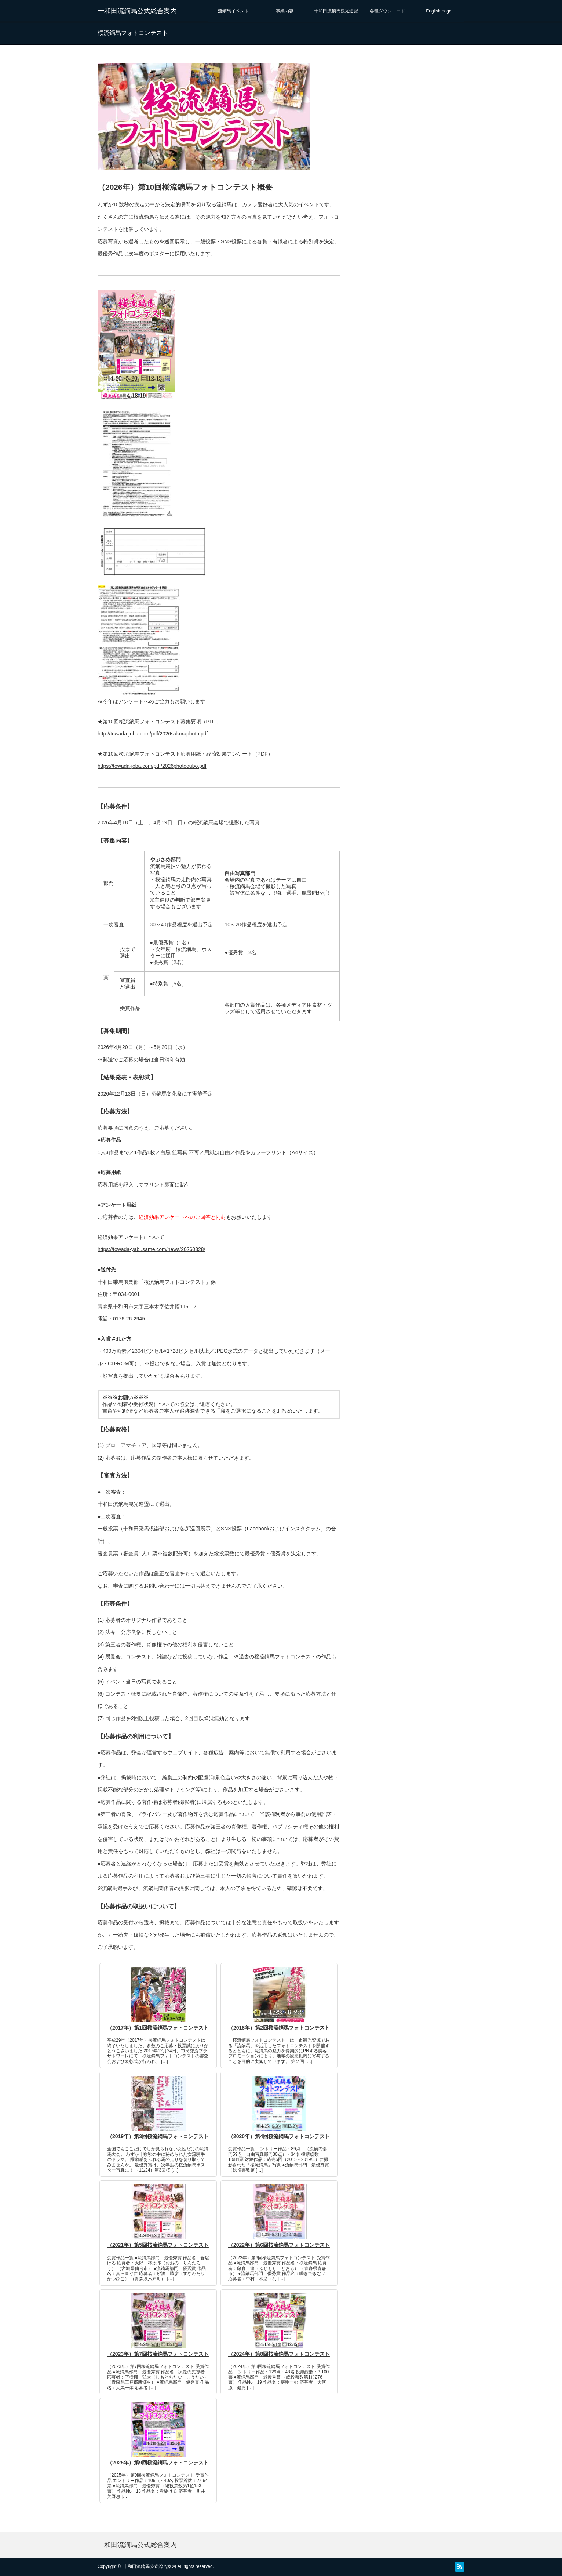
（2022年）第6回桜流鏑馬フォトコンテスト (279, 2245)
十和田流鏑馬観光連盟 (336, 11)
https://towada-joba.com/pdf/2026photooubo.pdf (152, 766)
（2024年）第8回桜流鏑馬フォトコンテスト (279, 2354)
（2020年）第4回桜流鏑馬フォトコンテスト (279, 2136)
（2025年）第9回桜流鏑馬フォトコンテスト (158, 2463)
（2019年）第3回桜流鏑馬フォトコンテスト (158, 2136)
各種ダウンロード (387, 11)
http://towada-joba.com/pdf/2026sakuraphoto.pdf (153, 734)
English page (438, 11)
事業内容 (284, 11)
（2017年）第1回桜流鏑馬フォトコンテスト (158, 2028)
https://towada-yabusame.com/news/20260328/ (151, 1249)
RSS (459, 2567)
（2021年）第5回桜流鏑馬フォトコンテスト (158, 2245)
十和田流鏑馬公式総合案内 (137, 11)
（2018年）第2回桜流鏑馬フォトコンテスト (279, 2028)
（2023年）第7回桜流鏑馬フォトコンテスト (158, 2354)
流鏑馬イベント (233, 11)
